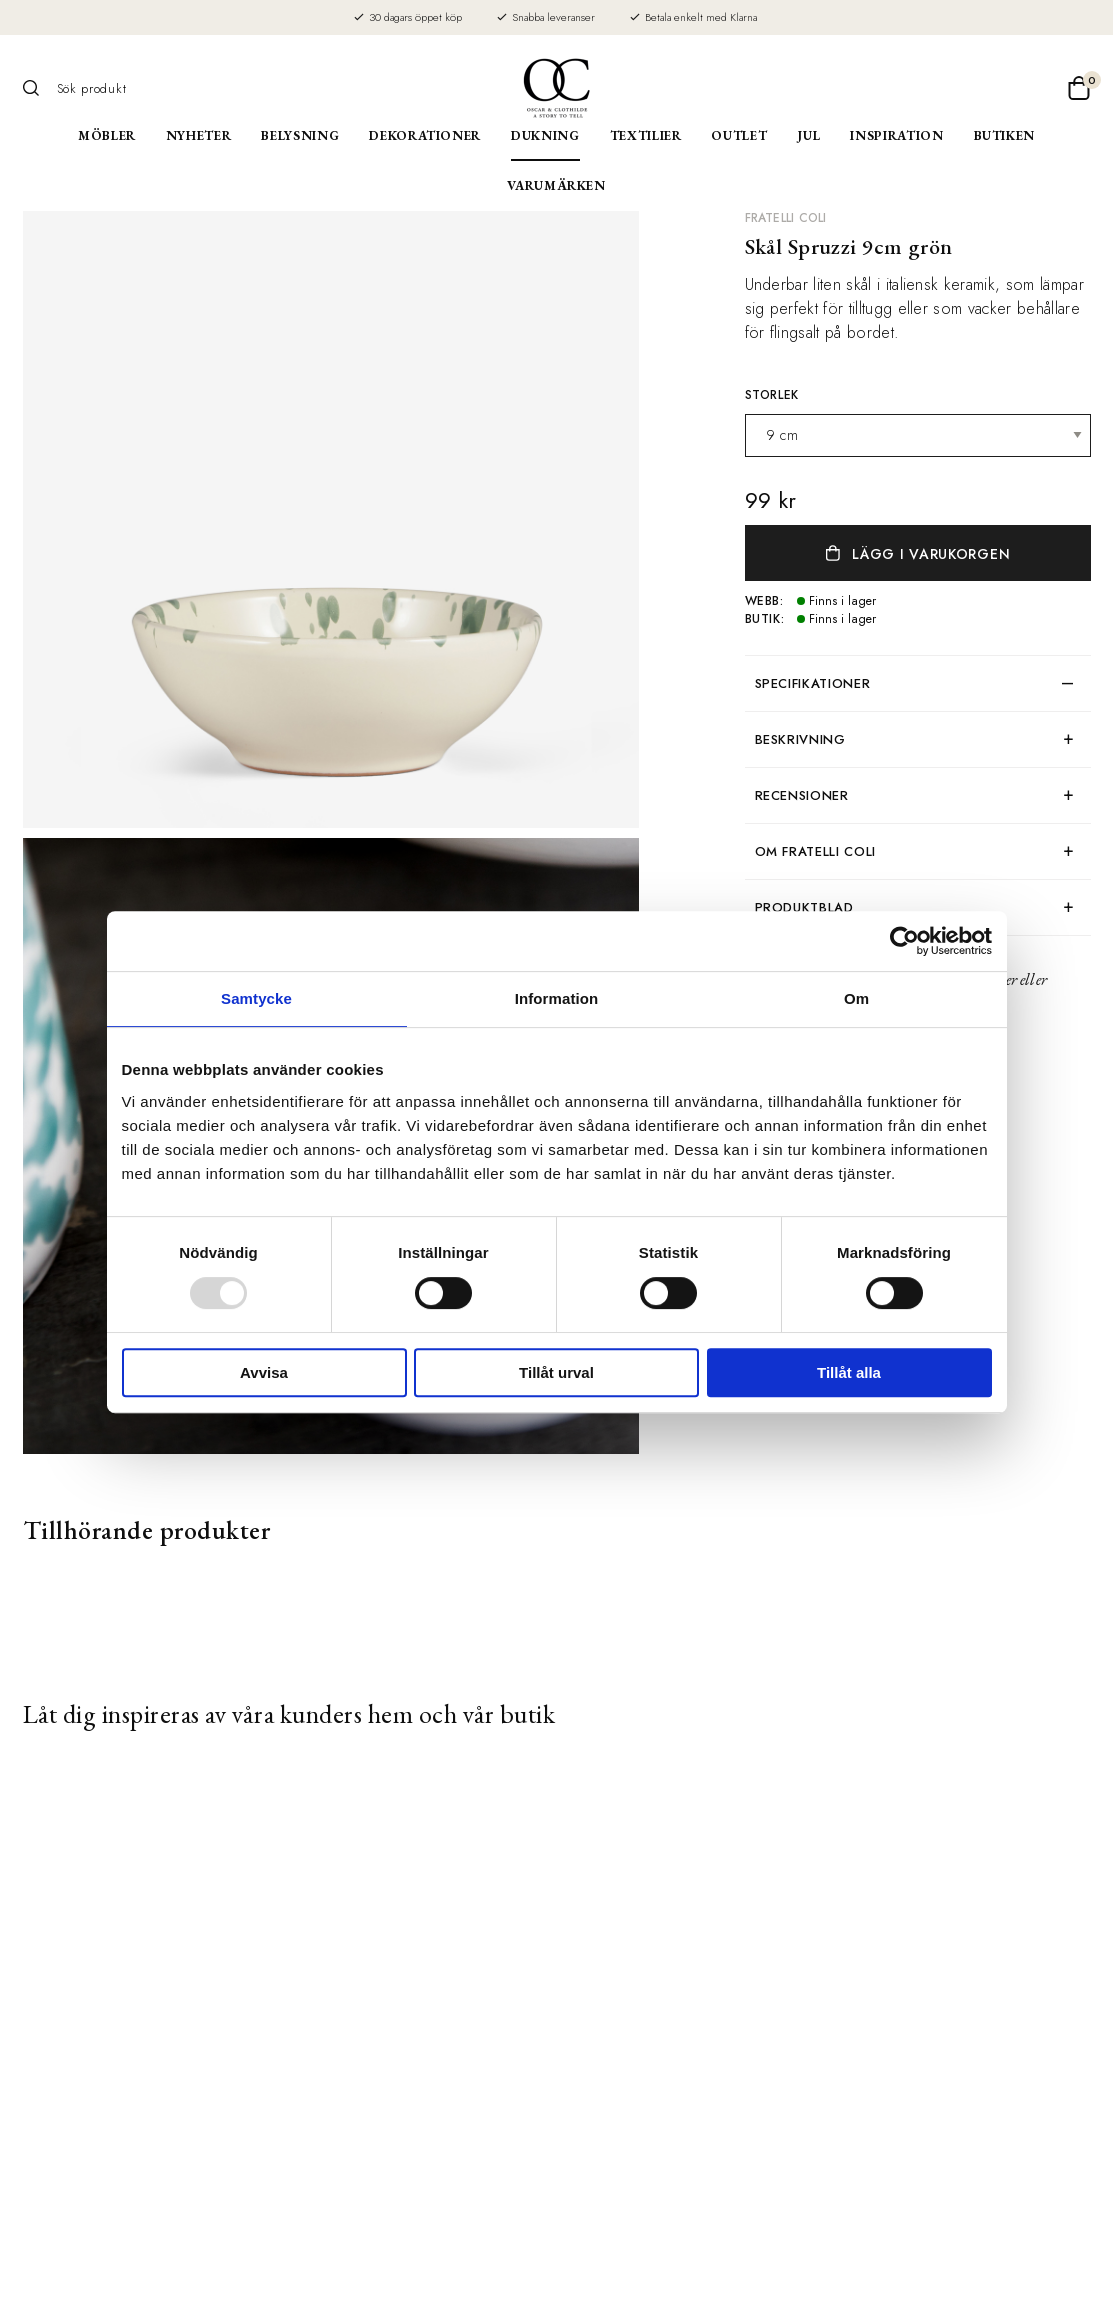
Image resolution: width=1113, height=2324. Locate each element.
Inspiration (896, 135)
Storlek (772, 395)
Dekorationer (425, 135)
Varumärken (556, 185)
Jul (808, 135)
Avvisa (264, 1372)
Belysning (300, 135)
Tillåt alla (849, 1372)
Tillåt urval (556, 1372)
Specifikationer (813, 683)
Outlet (739, 135)
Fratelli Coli (786, 218)
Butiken (1005, 135)
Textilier (646, 135)
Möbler (107, 135)
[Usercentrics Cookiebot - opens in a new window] (904, 941)
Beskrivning (800, 739)
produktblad (804, 907)
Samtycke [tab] (256, 998)
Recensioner (802, 795)
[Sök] (38, 88)
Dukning (545, 135)
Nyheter (199, 135)
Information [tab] (557, 998)
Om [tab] (856, 998)
